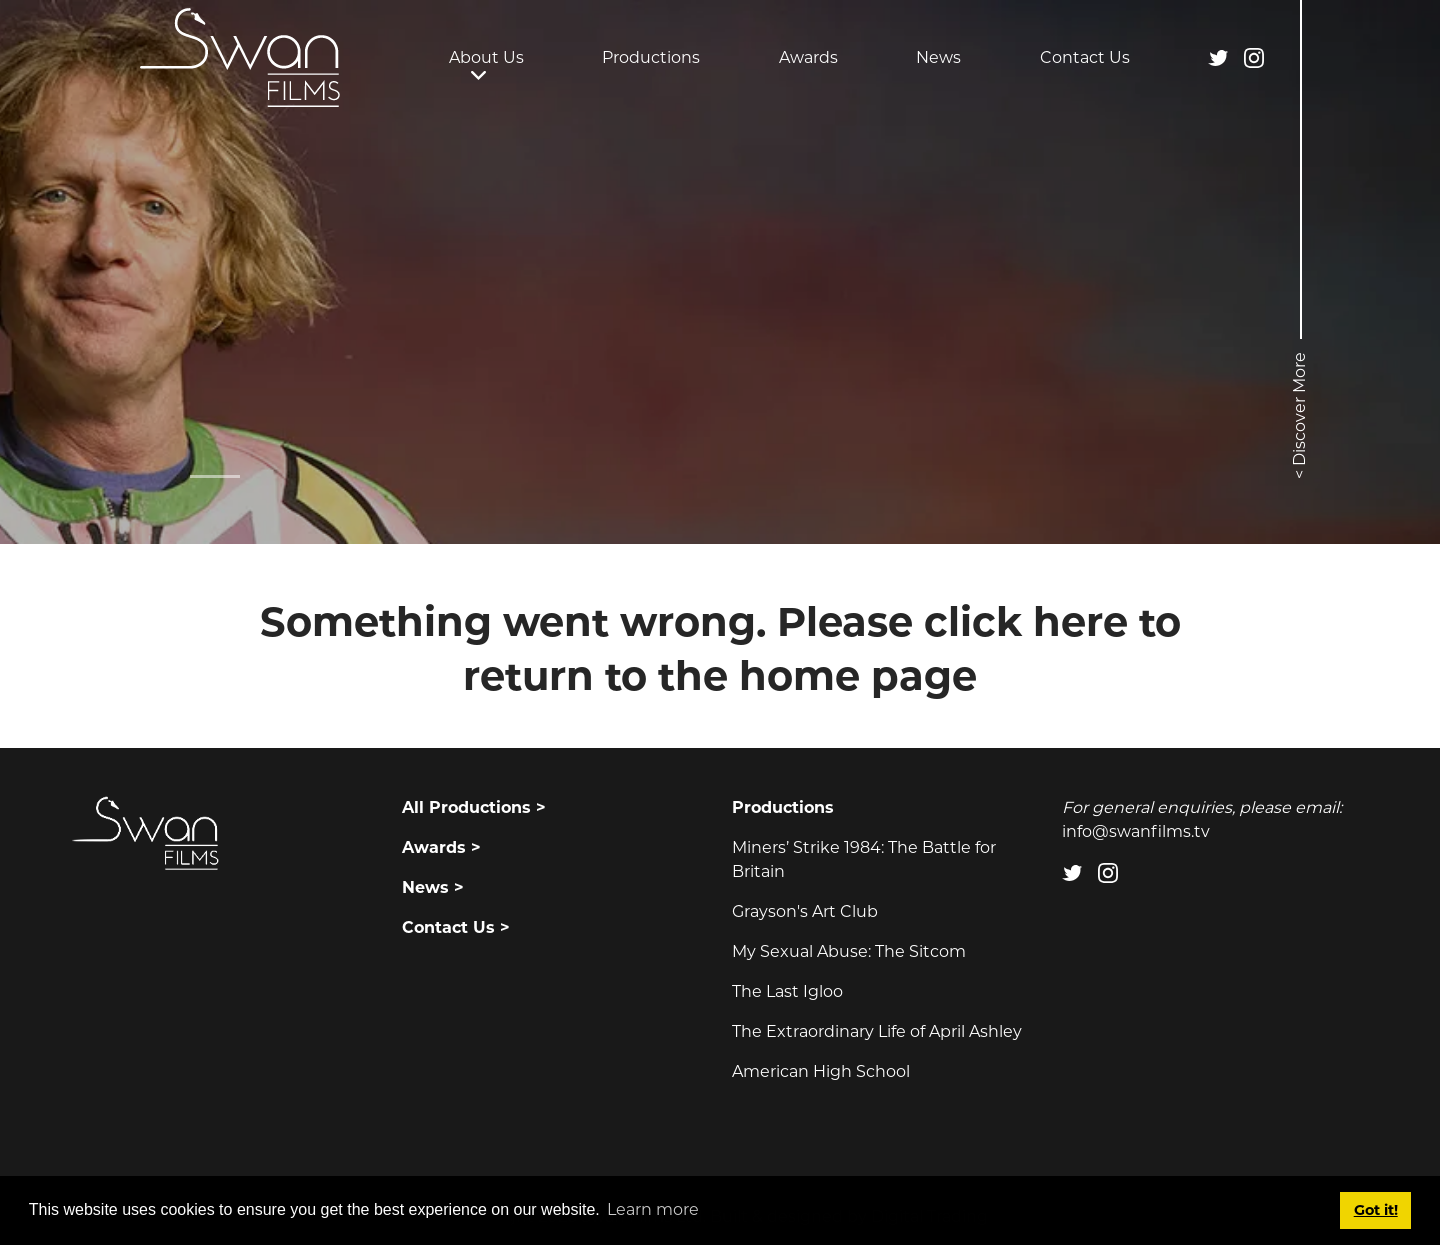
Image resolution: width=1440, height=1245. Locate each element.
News (938, 57)
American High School (821, 1071)
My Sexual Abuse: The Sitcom (849, 951)
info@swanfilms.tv (1136, 831)
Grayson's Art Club (805, 911)
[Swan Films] (240, 57)
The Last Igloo (787, 991)
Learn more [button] (653, 1209)
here (1080, 621)
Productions (651, 57)
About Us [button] (486, 57)
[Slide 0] (215, 476)
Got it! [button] (1376, 1210)
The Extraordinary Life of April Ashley (877, 1031)
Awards (808, 57)
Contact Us (1085, 57)
